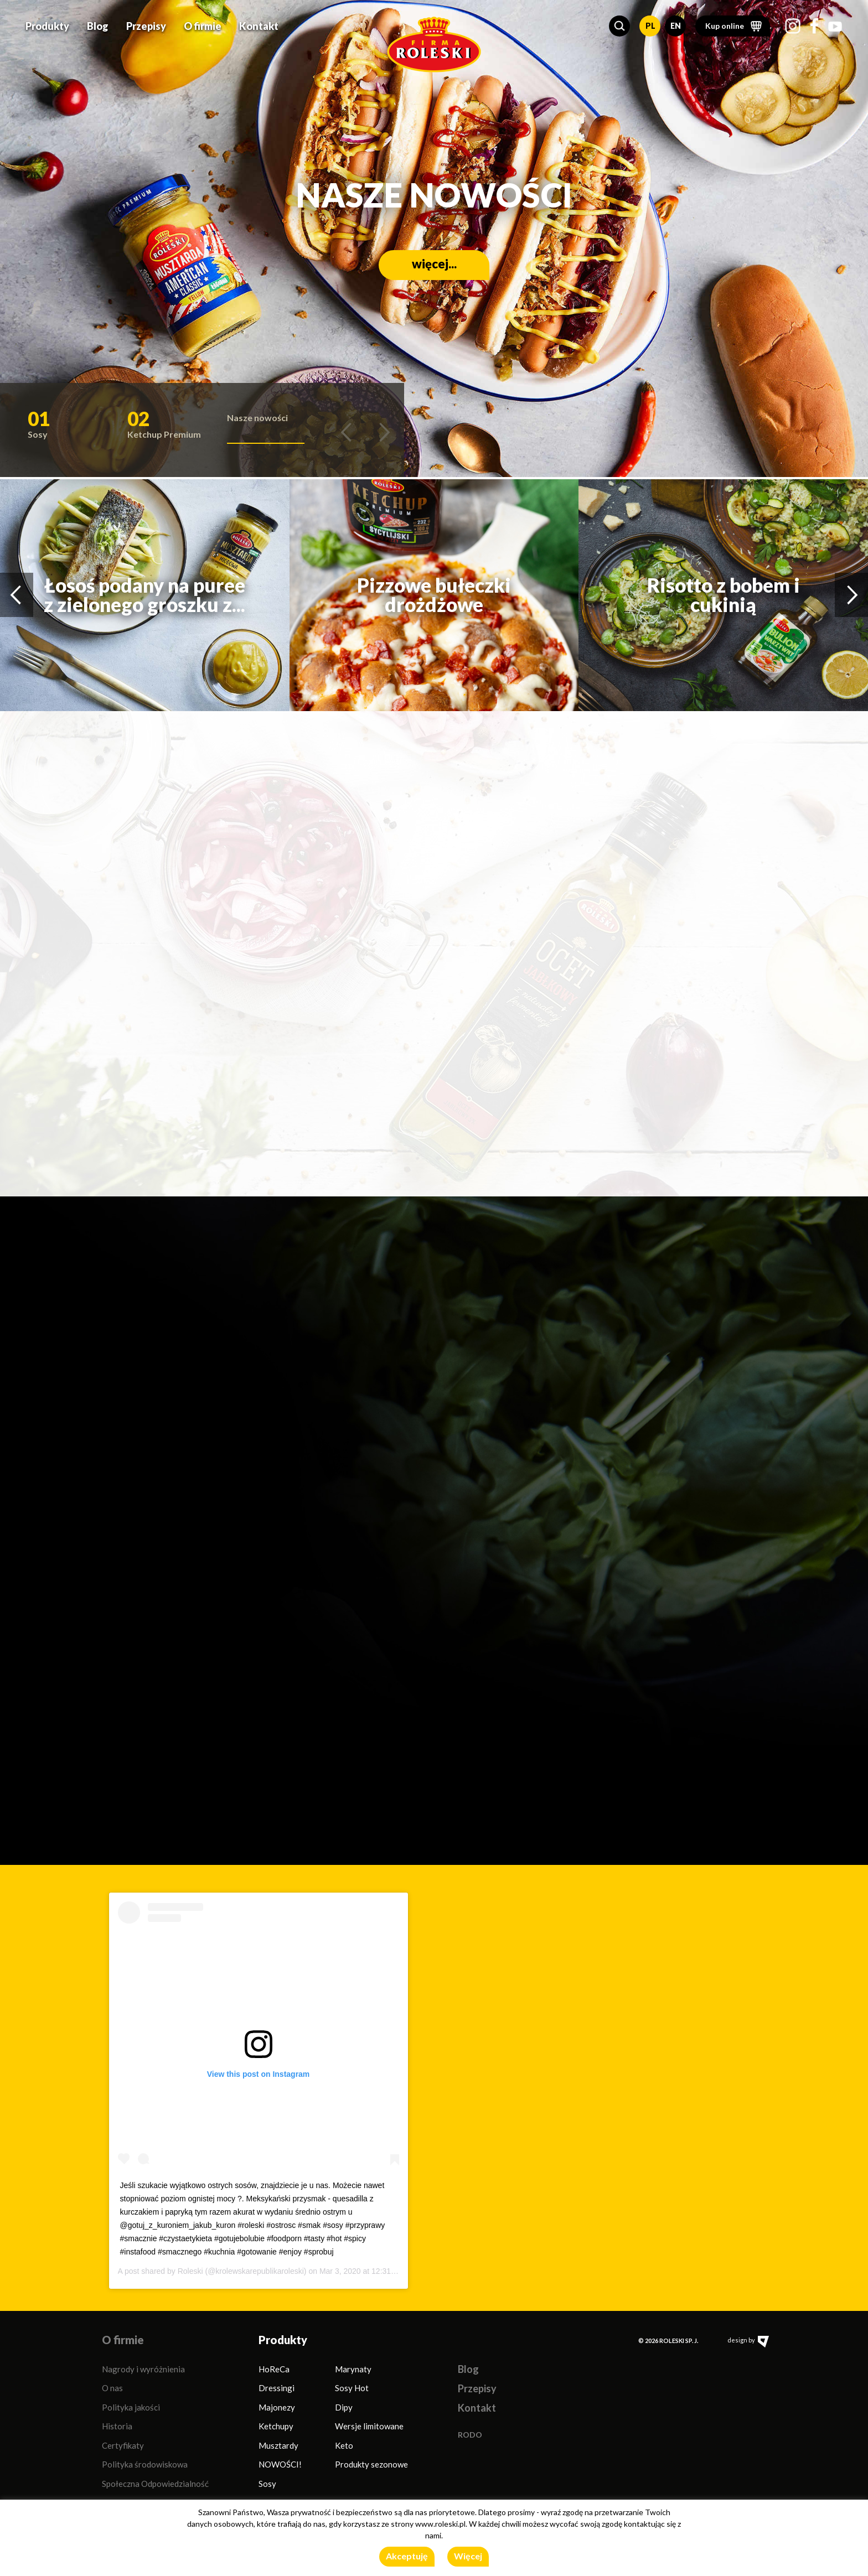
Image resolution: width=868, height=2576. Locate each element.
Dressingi (276, 2388)
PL (650, 25)
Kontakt (258, 26)
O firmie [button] (202, 26)
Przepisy (146, 26)
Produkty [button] (47, 26)
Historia (117, 2426)
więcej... (434, 263)
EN (675, 25)
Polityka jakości (131, 2407)
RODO (470, 2434)
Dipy (344, 2407)
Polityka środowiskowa (145, 2464)
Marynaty (353, 2369)
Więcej (468, 2556)
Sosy (267, 2484)
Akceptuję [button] (407, 2556)
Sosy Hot (352, 2388)
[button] (619, 26)
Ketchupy (276, 2426)
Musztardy (278, 2445)
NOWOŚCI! (280, 2464)
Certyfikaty (123, 2445)
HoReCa (274, 2369)
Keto (344, 2445)
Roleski (190, 2271)
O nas (112, 2388)
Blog (97, 26)
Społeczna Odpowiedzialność (155, 2484)
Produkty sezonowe (371, 2464)
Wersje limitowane (369, 2426)
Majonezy (277, 2407)
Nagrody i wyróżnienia (143, 2369)
